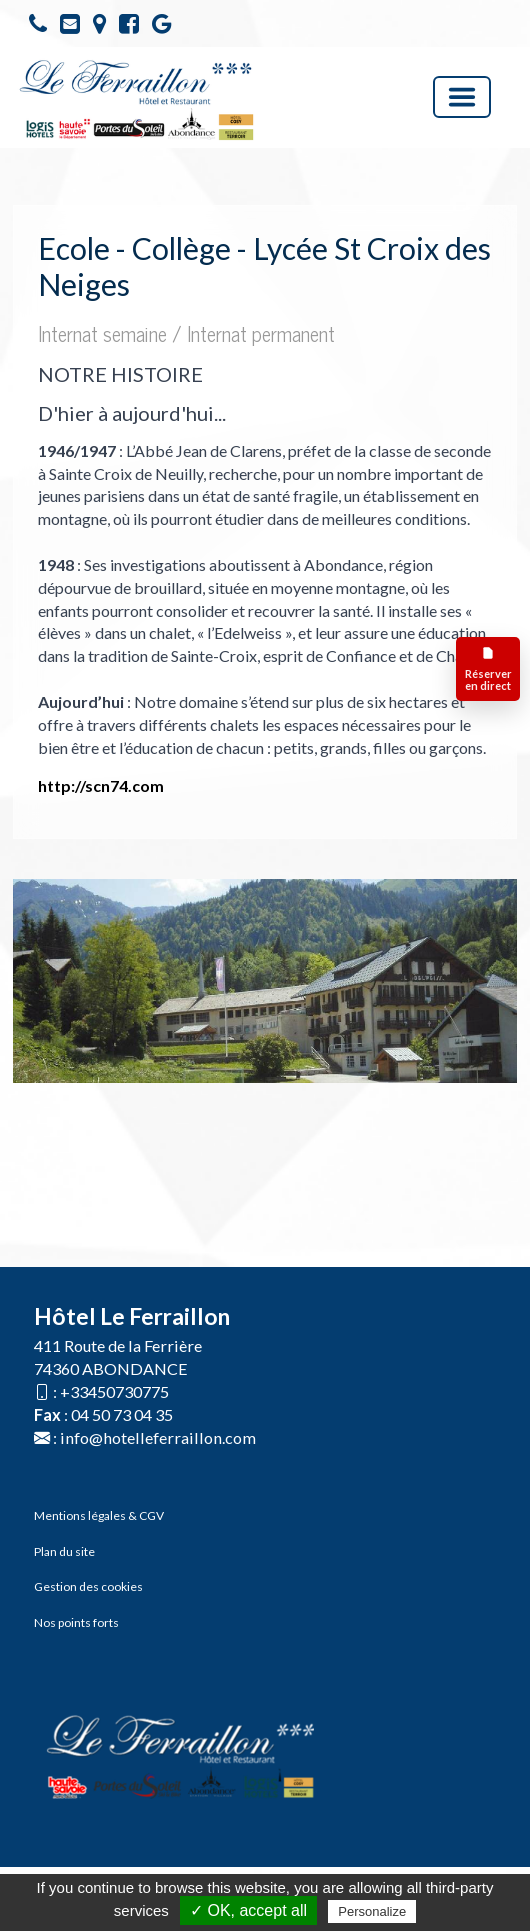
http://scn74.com (101, 785)
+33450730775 (114, 1391)
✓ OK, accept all (248, 1910)
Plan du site (64, 1551)
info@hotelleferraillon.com (158, 1437)
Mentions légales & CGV (99, 1515)
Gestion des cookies (88, 1586)
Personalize (372, 1911)
